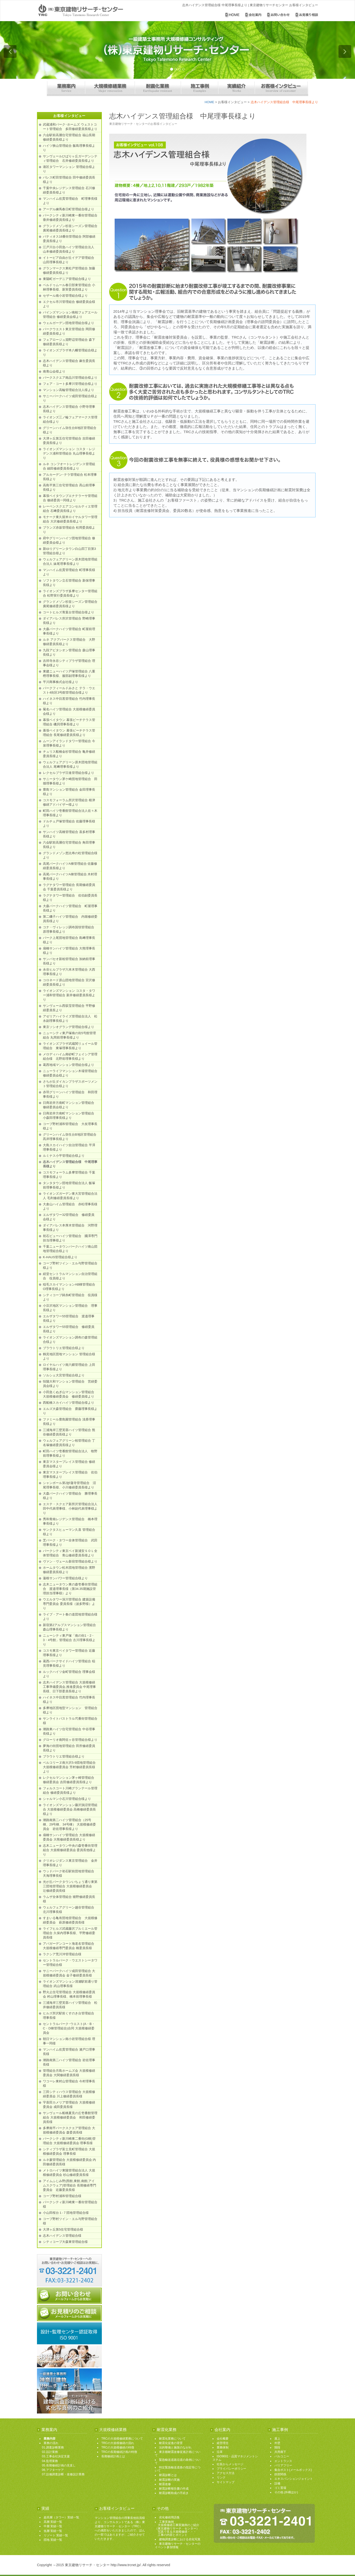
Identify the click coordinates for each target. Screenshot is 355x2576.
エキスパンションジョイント (293, 2478)
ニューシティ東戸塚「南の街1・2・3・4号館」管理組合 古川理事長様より (69, 1640)
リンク (221, 2477)
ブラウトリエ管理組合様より (64, 1348)
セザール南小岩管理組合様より (65, 295)
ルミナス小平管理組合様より (64, 1156)
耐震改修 (165, 2484)
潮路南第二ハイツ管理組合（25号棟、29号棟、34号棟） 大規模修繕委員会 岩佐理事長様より (69, 1824)
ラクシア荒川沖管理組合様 (62, 1954)
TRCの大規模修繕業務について (122, 2438)
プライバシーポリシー (231, 2468)
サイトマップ (225, 2482)
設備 (277, 2483)
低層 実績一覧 (53, 2531)
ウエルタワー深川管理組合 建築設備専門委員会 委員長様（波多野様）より (69, 1604)
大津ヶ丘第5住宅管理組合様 (63, 2229)
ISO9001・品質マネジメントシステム (235, 2458)
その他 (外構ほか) (286, 2492)
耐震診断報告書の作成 (174, 2488)
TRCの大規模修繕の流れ (117, 2443)
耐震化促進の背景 (171, 2443)
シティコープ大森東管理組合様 (65, 2242)
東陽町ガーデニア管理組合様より (67, 279)
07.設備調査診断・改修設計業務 (63, 2474)
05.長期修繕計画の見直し (59, 2465)
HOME (209, 102)
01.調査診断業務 (53, 2447)
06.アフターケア (53, 2470)
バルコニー (281, 2456)
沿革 (220, 2452)
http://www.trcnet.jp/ (126, 2565)
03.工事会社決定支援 (56, 2456)
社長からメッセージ (230, 2464)
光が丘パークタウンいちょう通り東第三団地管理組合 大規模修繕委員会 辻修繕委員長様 (70, 1886)
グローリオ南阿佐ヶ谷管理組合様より (70, 1740)
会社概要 (223, 2438)
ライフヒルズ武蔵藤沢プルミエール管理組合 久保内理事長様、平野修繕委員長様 (70, 1933)
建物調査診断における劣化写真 (179, 2539)
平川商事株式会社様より (60, 682)
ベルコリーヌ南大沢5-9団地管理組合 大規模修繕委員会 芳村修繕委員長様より (69, 1767)
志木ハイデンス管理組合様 (62, 2235)
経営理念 (223, 2443)
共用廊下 (280, 2452)
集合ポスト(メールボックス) (293, 2470)
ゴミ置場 (280, 2488)
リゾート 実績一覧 (56, 2535)
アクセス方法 (225, 2473)
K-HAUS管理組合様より (60, 1257)
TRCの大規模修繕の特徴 (117, 2447)
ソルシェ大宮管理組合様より (64, 1375)
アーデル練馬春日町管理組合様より (68, 209)
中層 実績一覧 (53, 2526)
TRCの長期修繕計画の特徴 (119, 2452)
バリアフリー (283, 2465)
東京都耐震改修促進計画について (177, 2453)
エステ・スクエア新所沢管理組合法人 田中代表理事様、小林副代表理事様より (72, 1508)
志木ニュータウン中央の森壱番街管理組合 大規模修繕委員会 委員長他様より (70, 1850)
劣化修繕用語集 (169, 2517)
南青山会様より (54, 371)
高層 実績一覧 (53, 2522)
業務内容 (49, 2438)
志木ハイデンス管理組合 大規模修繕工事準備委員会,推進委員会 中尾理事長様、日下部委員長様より (69, 1686)
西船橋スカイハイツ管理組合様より (68, 1402)
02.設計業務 (50, 2452)
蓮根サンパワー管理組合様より (65, 1578)
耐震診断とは (168, 2475)
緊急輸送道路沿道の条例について (177, 2461)
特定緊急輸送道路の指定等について (177, 2469)
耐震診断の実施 (169, 2479)
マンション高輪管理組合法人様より (68, 390)
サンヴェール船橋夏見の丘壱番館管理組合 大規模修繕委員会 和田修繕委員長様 (70, 2117)
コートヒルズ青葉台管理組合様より (68, 612)
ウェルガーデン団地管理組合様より (68, 323)
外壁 (277, 2443)
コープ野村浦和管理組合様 (62, 2196)
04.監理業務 (50, 2461)
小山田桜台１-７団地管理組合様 (66, 2213)
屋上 (277, 2438)
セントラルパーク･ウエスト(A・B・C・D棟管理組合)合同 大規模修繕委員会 (69, 2028)
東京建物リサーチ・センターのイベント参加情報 (177, 2545)
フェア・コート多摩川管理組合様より (70, 384)
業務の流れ (51, 2443)
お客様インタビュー (232, 102)
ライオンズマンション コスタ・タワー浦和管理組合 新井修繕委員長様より (69, 995)
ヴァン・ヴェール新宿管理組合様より (70, 1561)
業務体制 (223, 2447)
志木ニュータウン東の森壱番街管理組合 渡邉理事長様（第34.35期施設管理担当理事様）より (70, 1588)
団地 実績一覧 (53, 2540)
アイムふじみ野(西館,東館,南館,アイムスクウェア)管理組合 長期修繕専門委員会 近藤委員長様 (69, 2185)
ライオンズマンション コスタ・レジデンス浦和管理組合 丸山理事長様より (69, 453)
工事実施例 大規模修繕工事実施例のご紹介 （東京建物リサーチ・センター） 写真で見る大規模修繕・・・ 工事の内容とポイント (177, 2528)
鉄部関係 (280, 2474)
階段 (277, 2447)
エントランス (283, 2461)
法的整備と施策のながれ (175, 2447)
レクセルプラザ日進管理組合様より (68, 773)
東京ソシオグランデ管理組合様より (68, 1027)
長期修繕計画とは (113, 2456)
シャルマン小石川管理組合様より (67, 1799)
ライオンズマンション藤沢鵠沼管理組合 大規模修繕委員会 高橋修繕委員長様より (70, 1809)
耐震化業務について (172, 2438)
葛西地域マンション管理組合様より (68, 1065)
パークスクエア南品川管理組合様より (70, 377)
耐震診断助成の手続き (174, 2493)
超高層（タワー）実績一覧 (61, 2517)
